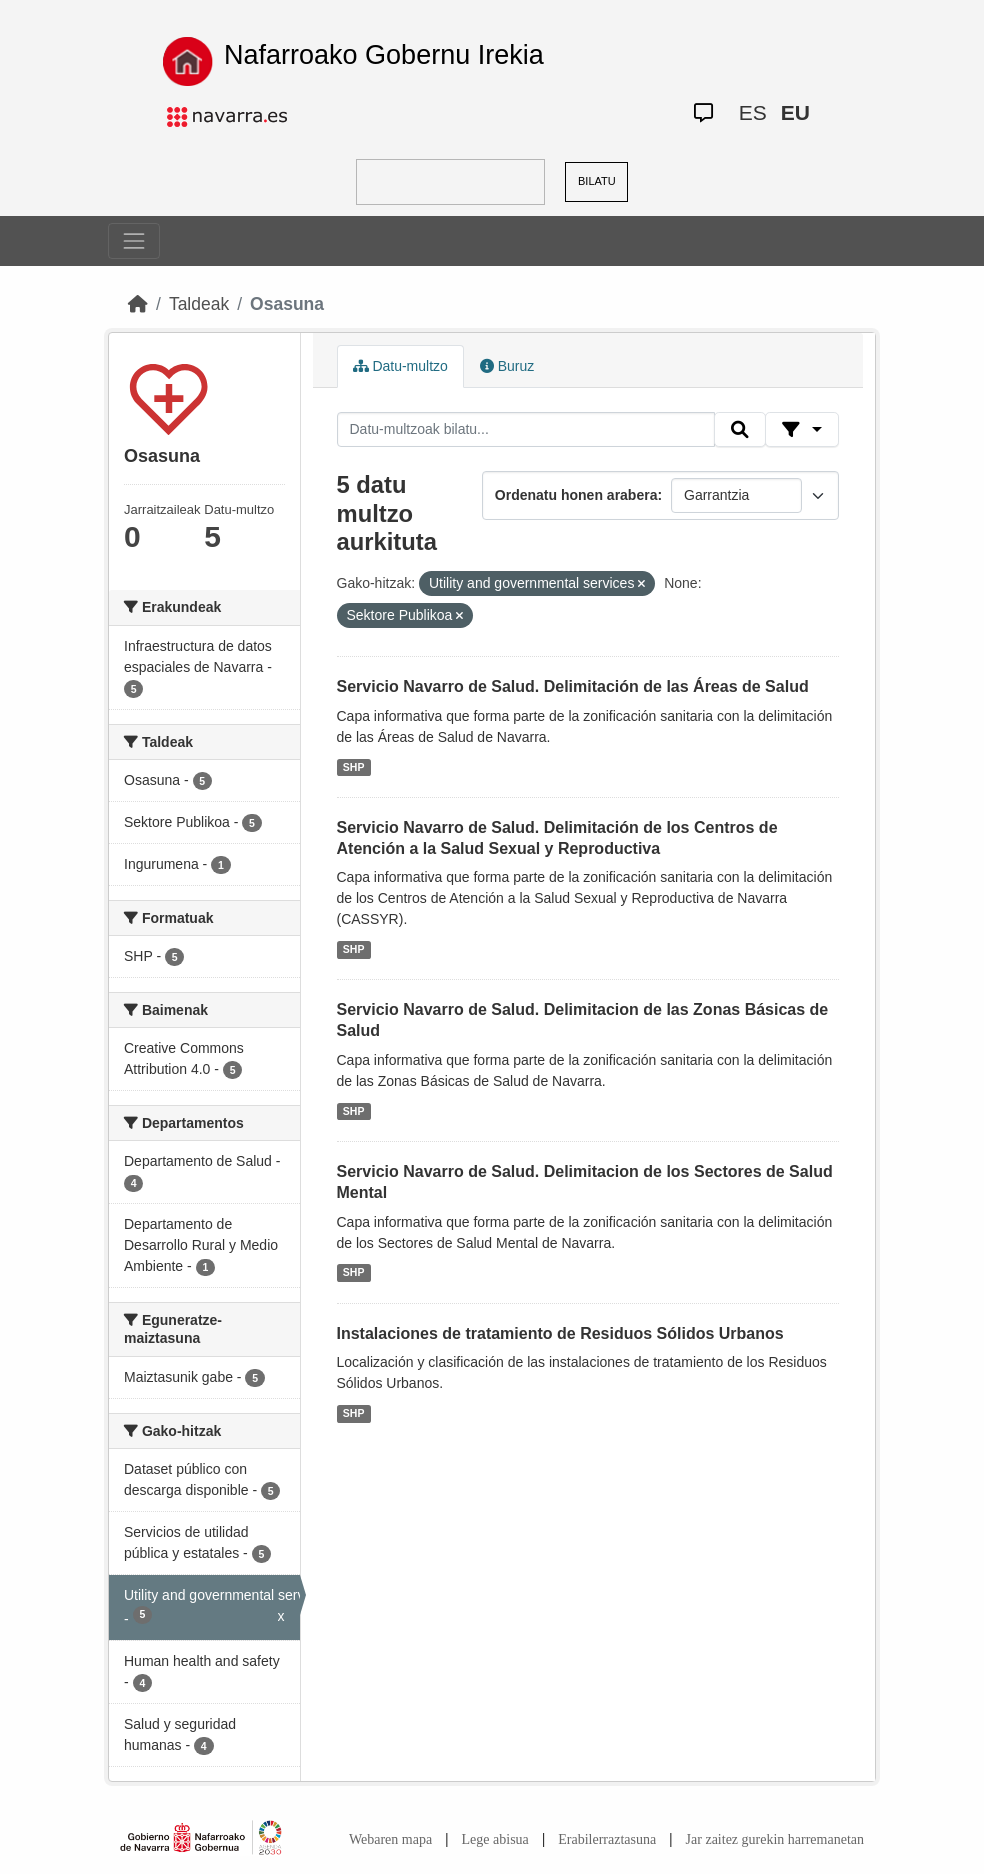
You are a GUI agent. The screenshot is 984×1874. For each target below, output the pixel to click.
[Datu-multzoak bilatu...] (526, 430)
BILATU (597, 181)
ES (753, 112)
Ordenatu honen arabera (576, 495)
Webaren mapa (390, 1839)
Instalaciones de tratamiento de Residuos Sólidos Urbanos (560, 1333)
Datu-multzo (400, 366)
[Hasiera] (138, 304)
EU (795, 112)
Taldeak (199, 304)
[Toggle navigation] (134, 241)
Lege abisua (495, 1839)
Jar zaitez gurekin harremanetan (775, 1839)
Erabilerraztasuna (607, 1839)
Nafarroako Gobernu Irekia (384, 55)
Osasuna (287, 304)
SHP (354, 767)
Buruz (507, 366)
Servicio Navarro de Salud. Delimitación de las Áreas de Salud (573, 686)
